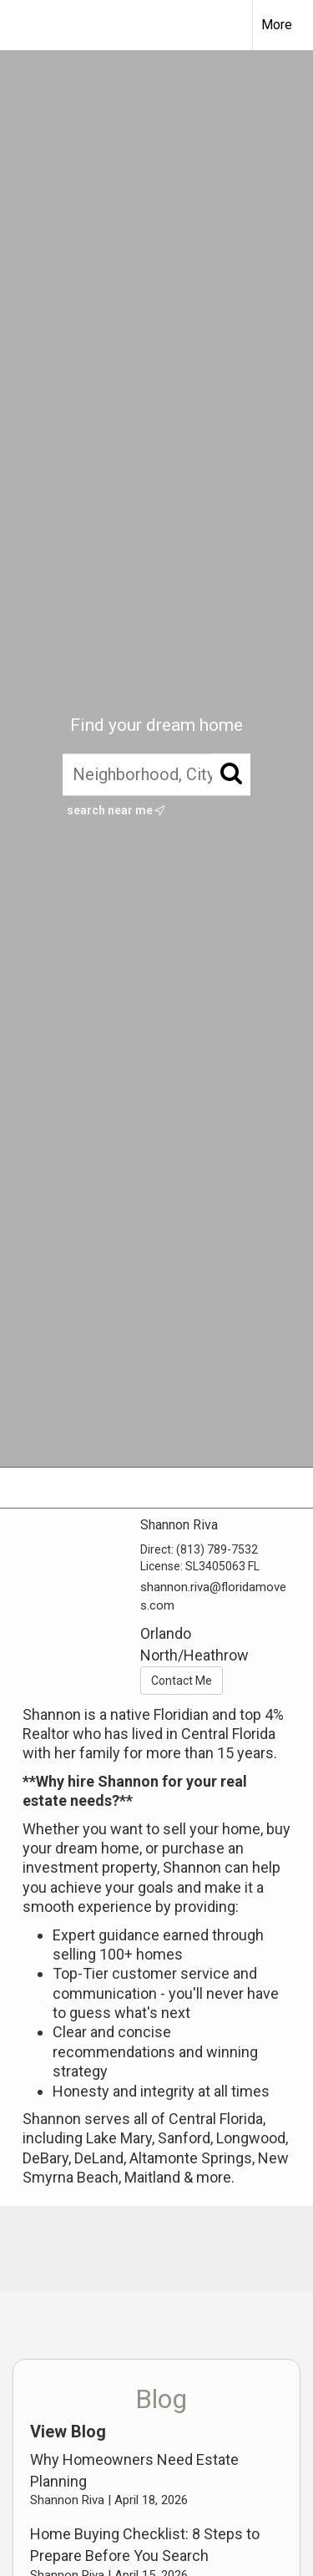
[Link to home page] (28, 25)
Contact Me (181, 1680)
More (276, 25)
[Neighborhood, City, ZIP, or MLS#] (156, 775)
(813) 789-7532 (217, 1549)
